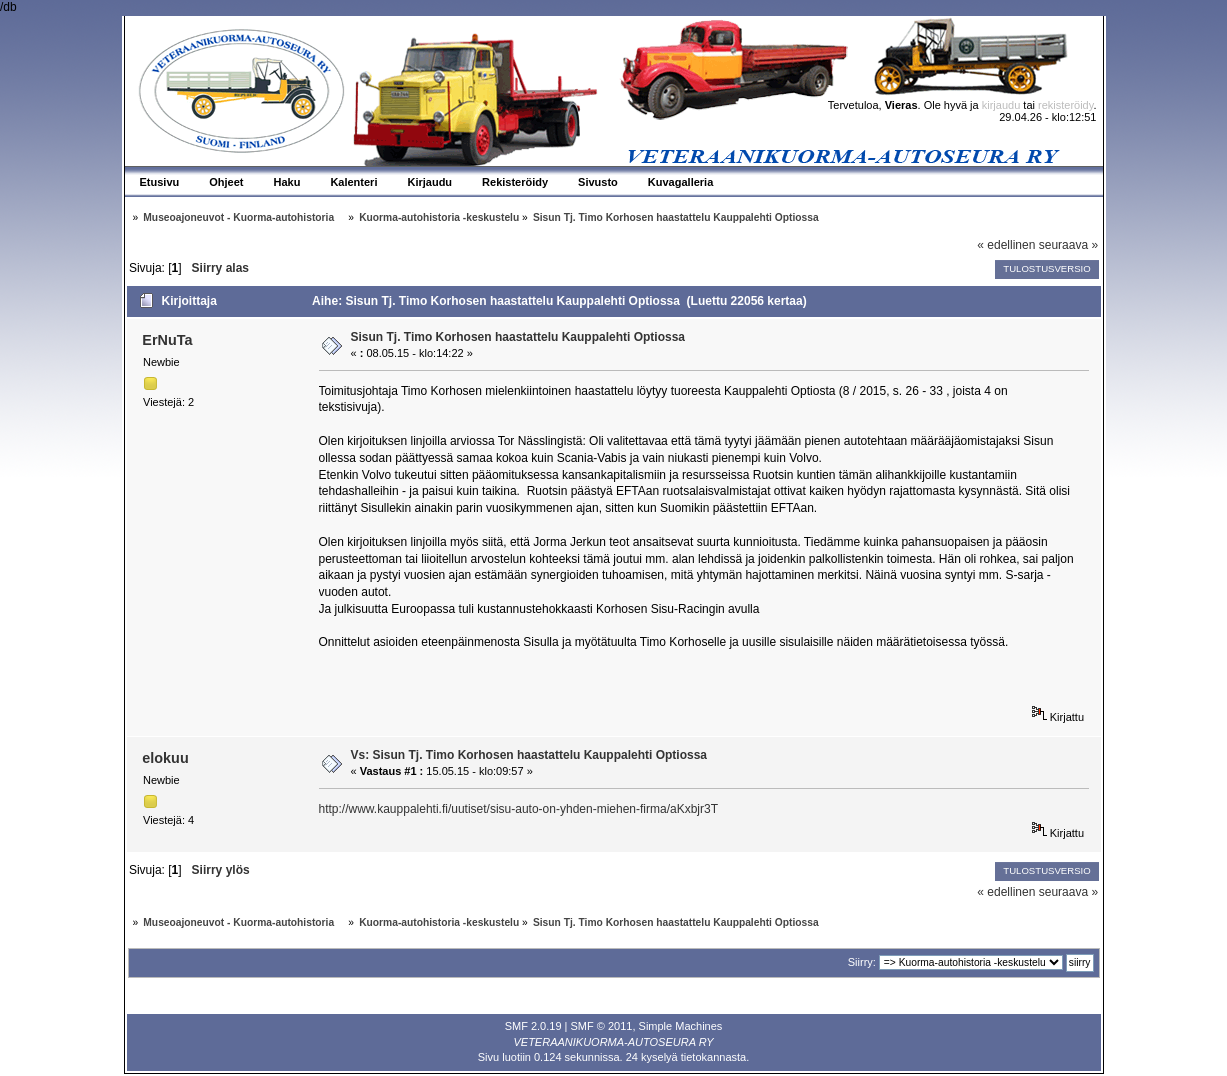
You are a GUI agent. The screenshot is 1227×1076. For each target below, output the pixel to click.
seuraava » (1068, 245)
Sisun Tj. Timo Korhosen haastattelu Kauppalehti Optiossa (518, 337)
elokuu (165, 758)
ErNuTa (167, 340)
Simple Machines (681, 1026)
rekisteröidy (1065, 105)
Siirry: (862, 962)
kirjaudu (1001, 105)
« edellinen (1006, 245)
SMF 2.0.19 (533, 1026)
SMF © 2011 (602, 1026)
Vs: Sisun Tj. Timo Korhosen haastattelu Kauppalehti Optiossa (529, 755)
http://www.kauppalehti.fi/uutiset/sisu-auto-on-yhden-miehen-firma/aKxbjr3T (519, 809)
